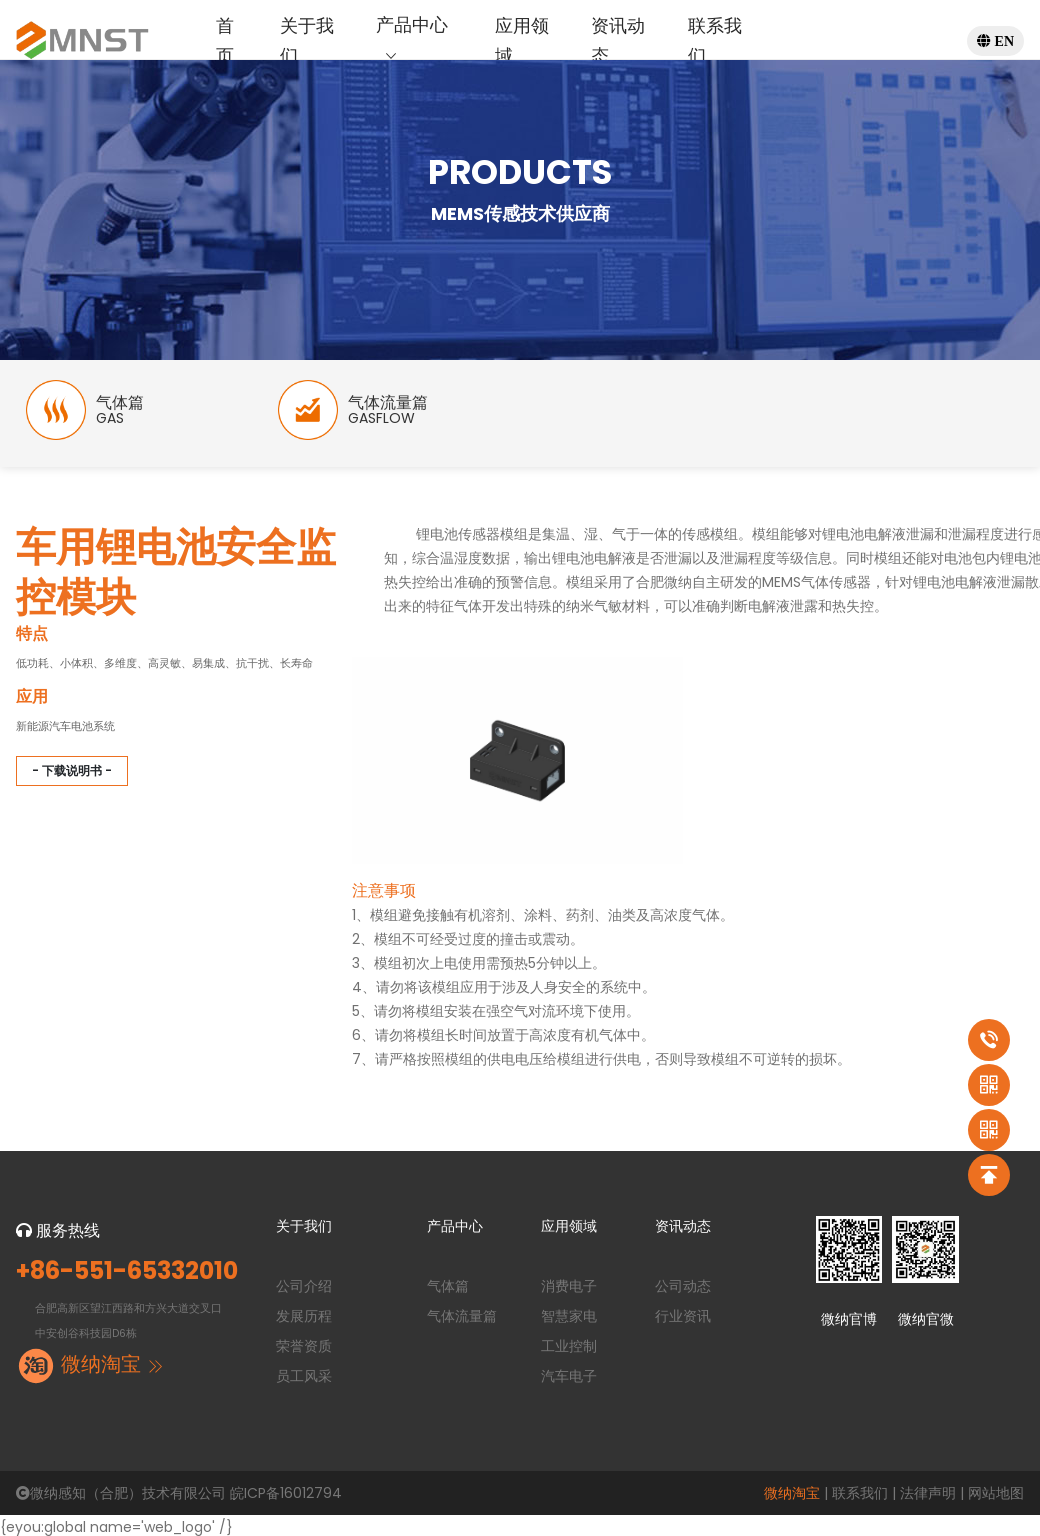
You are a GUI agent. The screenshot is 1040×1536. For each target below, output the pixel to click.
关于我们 (307, 40)
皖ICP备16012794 (286, 1493)
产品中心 (412, 40)
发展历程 (304, 1316)
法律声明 (928, 1493)
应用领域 (522, 40)
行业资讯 (683, 1316)
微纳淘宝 (792, 1493)
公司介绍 (304, 1286)
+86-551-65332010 (127, 1271)
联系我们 (715, 40)
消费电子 (569, 1286)
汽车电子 (569, 1376)
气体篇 (448, 1286)
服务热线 (58, 1230)
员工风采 (304, 1376)
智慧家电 (569, 1316)
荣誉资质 (304, 1346)
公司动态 (683, 1286)
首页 (225, 40)
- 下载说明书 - (72, 770)
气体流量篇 (462, 1316)
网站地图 (996, 1493)
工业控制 (569, 1346)
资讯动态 (618, 40)
